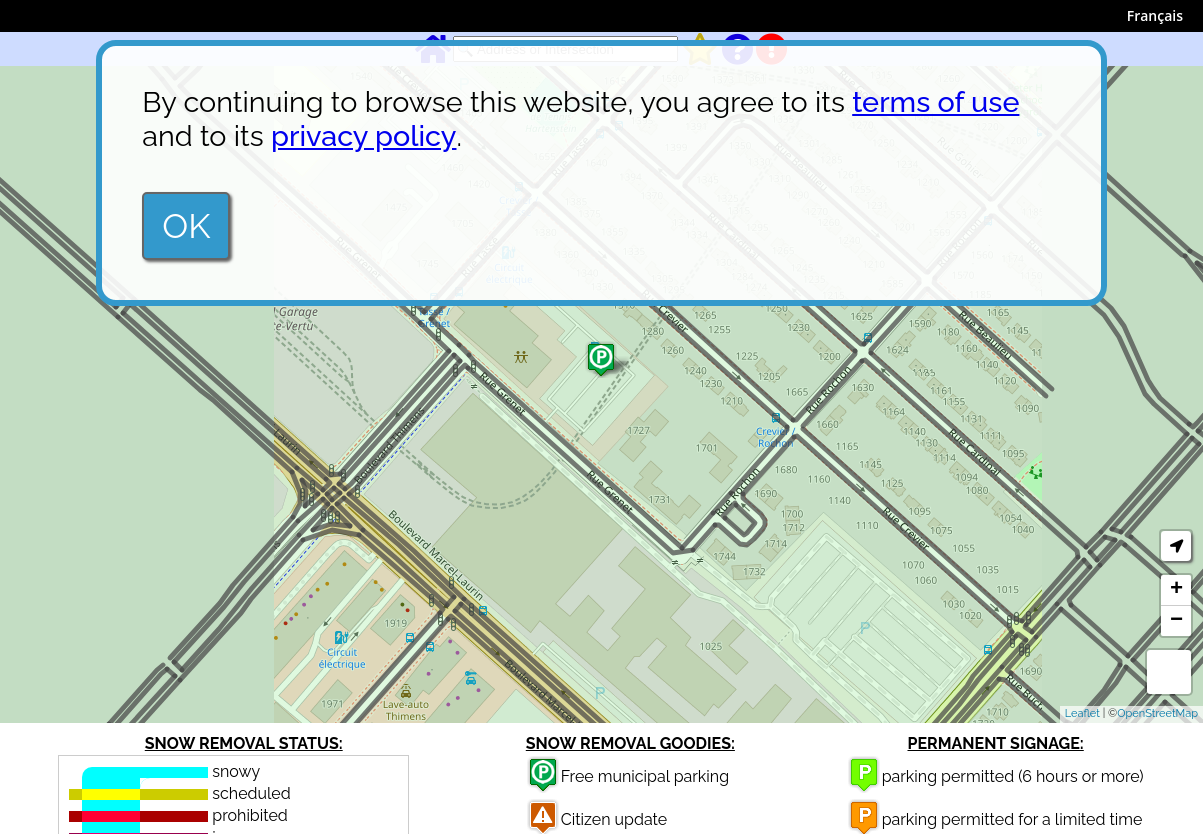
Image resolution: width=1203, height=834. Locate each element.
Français (1155, 15)
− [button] (1176, 621)
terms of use (935, 102)
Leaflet (1082, 713)
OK (186, 226)
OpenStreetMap (1157, 713)
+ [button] (1176, 590)
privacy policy (363, 136)
